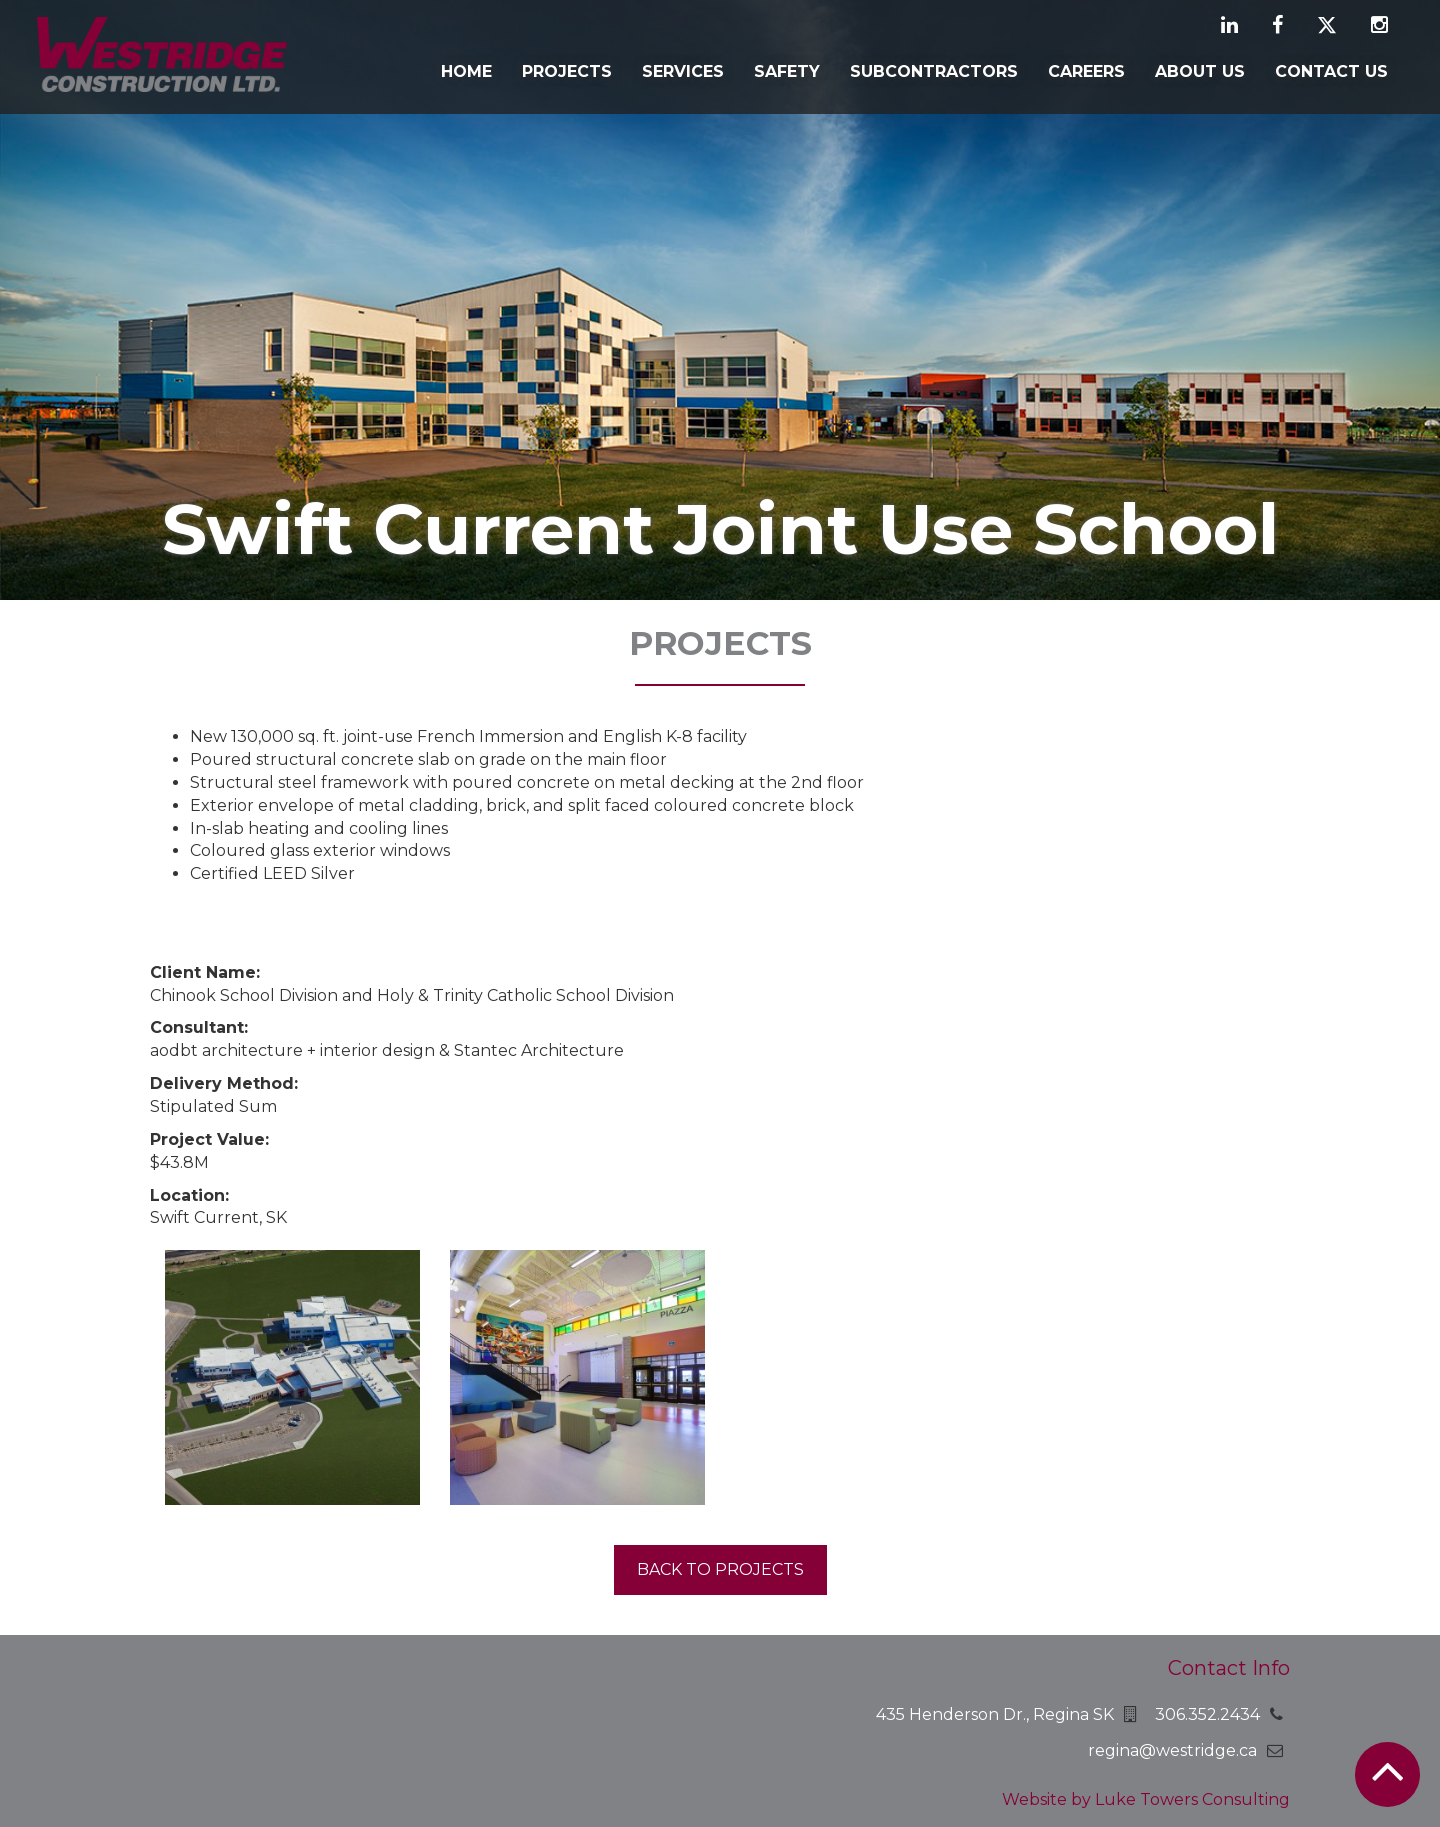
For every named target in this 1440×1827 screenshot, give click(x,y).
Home (466, 71)
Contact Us (1331, 71)
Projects (567, 71)
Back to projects (720, 1569)
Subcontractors (934, 71)
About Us (1200, 71)
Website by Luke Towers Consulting (1146, 1799)
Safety (787, 71)
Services (683, 71)
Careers (1086, 71)
